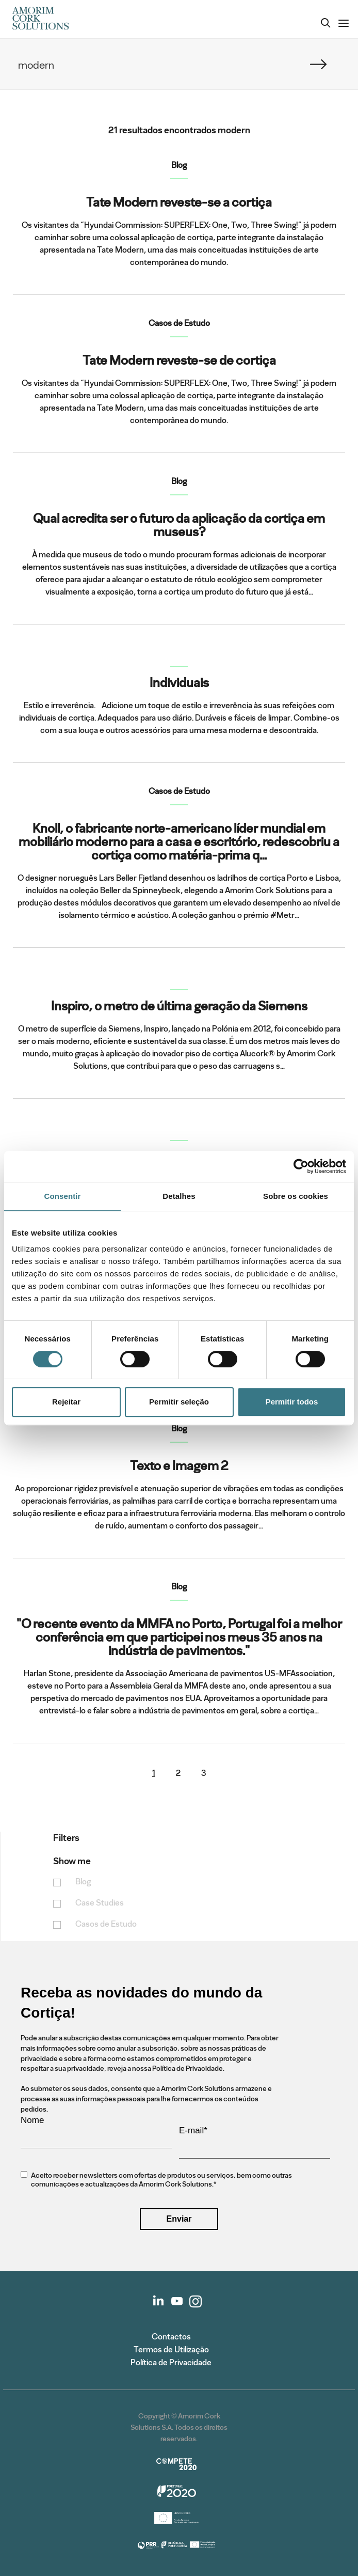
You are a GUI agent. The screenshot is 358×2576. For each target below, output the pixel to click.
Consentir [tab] (62, 1196)
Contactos (171, 2336)
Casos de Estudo (106, 1924)
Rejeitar (66, 1401)
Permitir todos (292, 1401)
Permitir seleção (179, 1401)
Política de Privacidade (171, 2362)
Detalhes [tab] (178, 1196)
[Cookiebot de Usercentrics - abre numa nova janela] (301, 1166)
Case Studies (99, 1903)
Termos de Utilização (171, 2349)
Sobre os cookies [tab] (295, 1196)
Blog (83, 1882)
